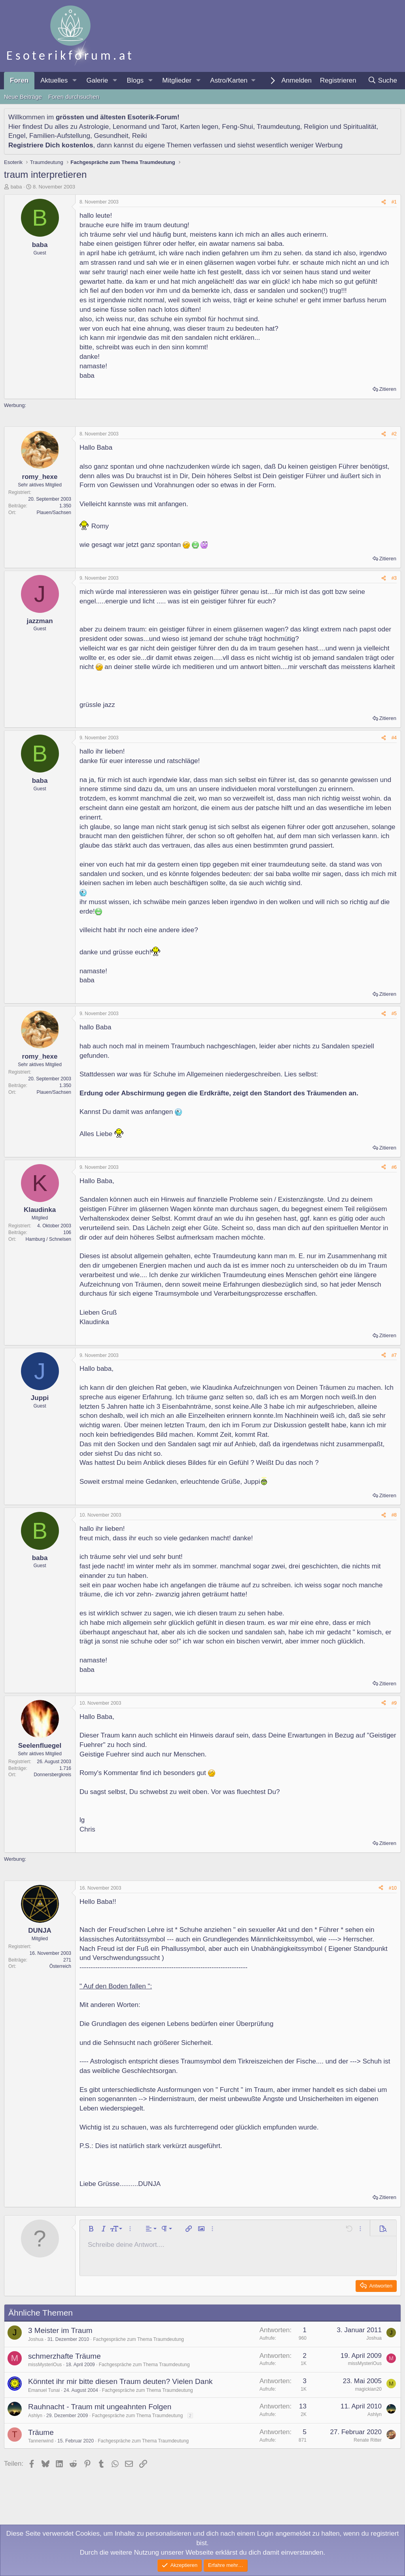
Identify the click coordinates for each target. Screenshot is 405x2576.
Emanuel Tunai (44, 2390)
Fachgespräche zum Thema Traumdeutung (138, 2339)
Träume (41, 2432)
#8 (394, 1515)
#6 (394, 1167)
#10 (393, 1888)
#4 (394, 738)
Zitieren (387, 389)
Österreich (60, 1966)
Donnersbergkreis (52, 1774)
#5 (394, 1013)
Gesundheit (111, 135)
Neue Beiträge (23, 96)
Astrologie (94, 126)
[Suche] (382, 80)
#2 (394, 434)
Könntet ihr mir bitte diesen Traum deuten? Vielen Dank (120, 2381)
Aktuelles (54, 80)
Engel (16, 135)
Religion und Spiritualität (340, 126)
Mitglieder (176, 80)
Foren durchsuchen (73, 96)
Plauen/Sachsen (54, 512)
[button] (74, 80)
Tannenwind (40, 2441)
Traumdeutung (278, 126)
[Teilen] (384, 202)
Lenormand (130, 126)
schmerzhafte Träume (64, 2356)
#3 (394, 578)
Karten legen (199, 126)
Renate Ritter (368, 2440)
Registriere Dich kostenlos (50, 145)
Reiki (139, 135)
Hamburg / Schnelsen (48, 1239)
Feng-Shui (237, 126)
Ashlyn (35, 2415)
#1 (394, 202)
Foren (19, 80)
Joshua (36, 2339)
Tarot (168, 126)
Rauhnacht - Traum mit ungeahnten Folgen (99, 2407)
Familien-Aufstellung (59, 135)
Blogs (135, 80)
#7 (394, 1355)
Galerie (97, 80)
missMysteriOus (45, 2364)
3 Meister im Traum (60, 2330)
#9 (394, 1703)
